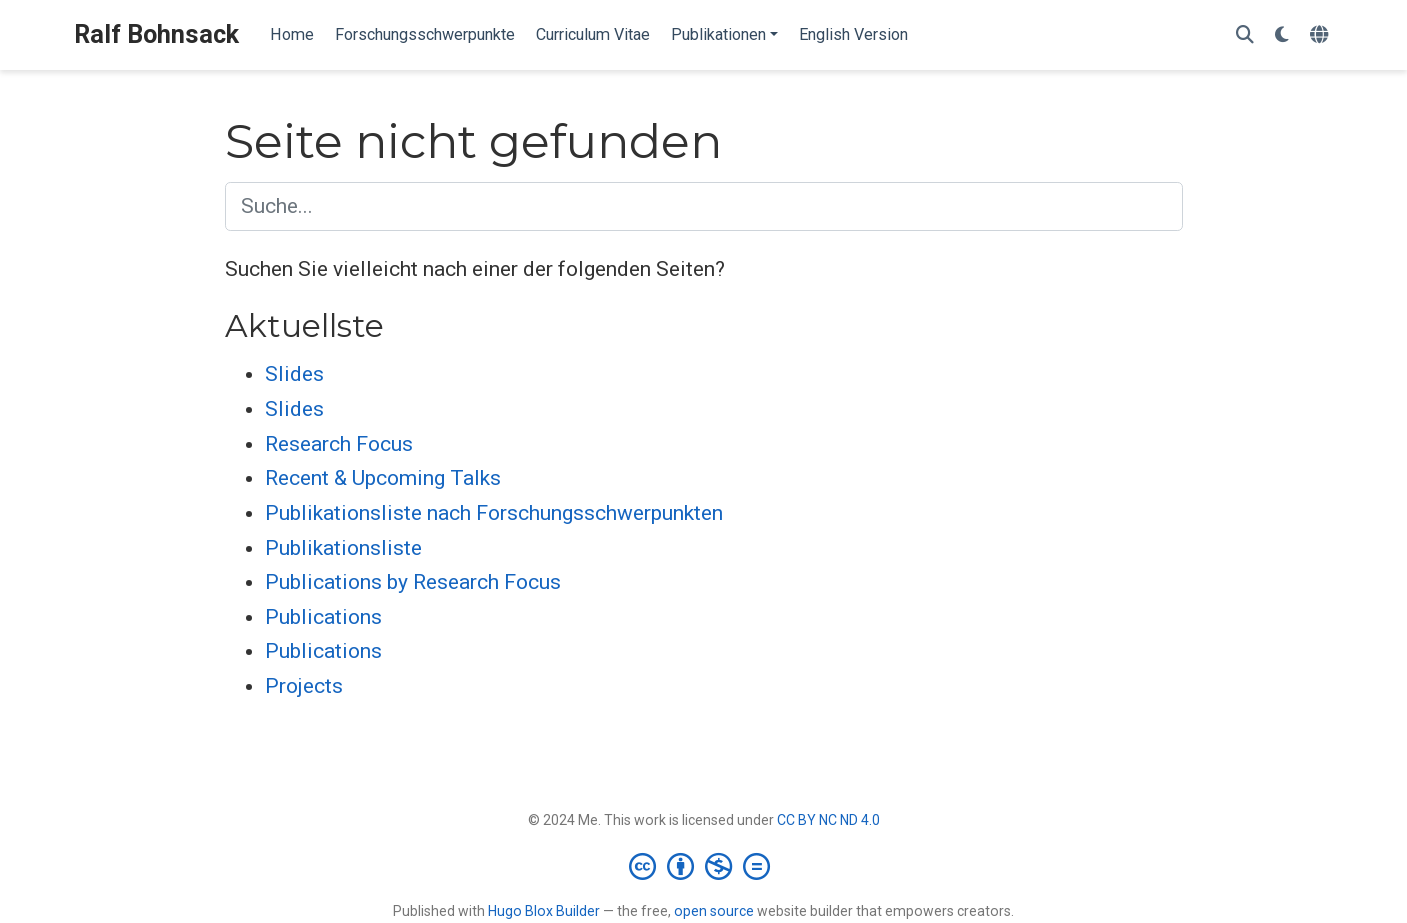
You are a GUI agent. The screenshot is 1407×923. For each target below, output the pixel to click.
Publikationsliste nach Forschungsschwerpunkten (494, 513)
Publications (323, 617)
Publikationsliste (343, 548)
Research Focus (339, 444)
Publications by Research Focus (413, 582)
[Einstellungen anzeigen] (1282, 35)
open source (714, 911)
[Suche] (1245, 35)
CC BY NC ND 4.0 (828, 820)
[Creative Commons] (703, 866)
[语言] (1321, 35)
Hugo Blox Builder (544, 911)
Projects (304, 686)
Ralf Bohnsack (156, 34)
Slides (294, 374)
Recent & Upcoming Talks (383, 478)
